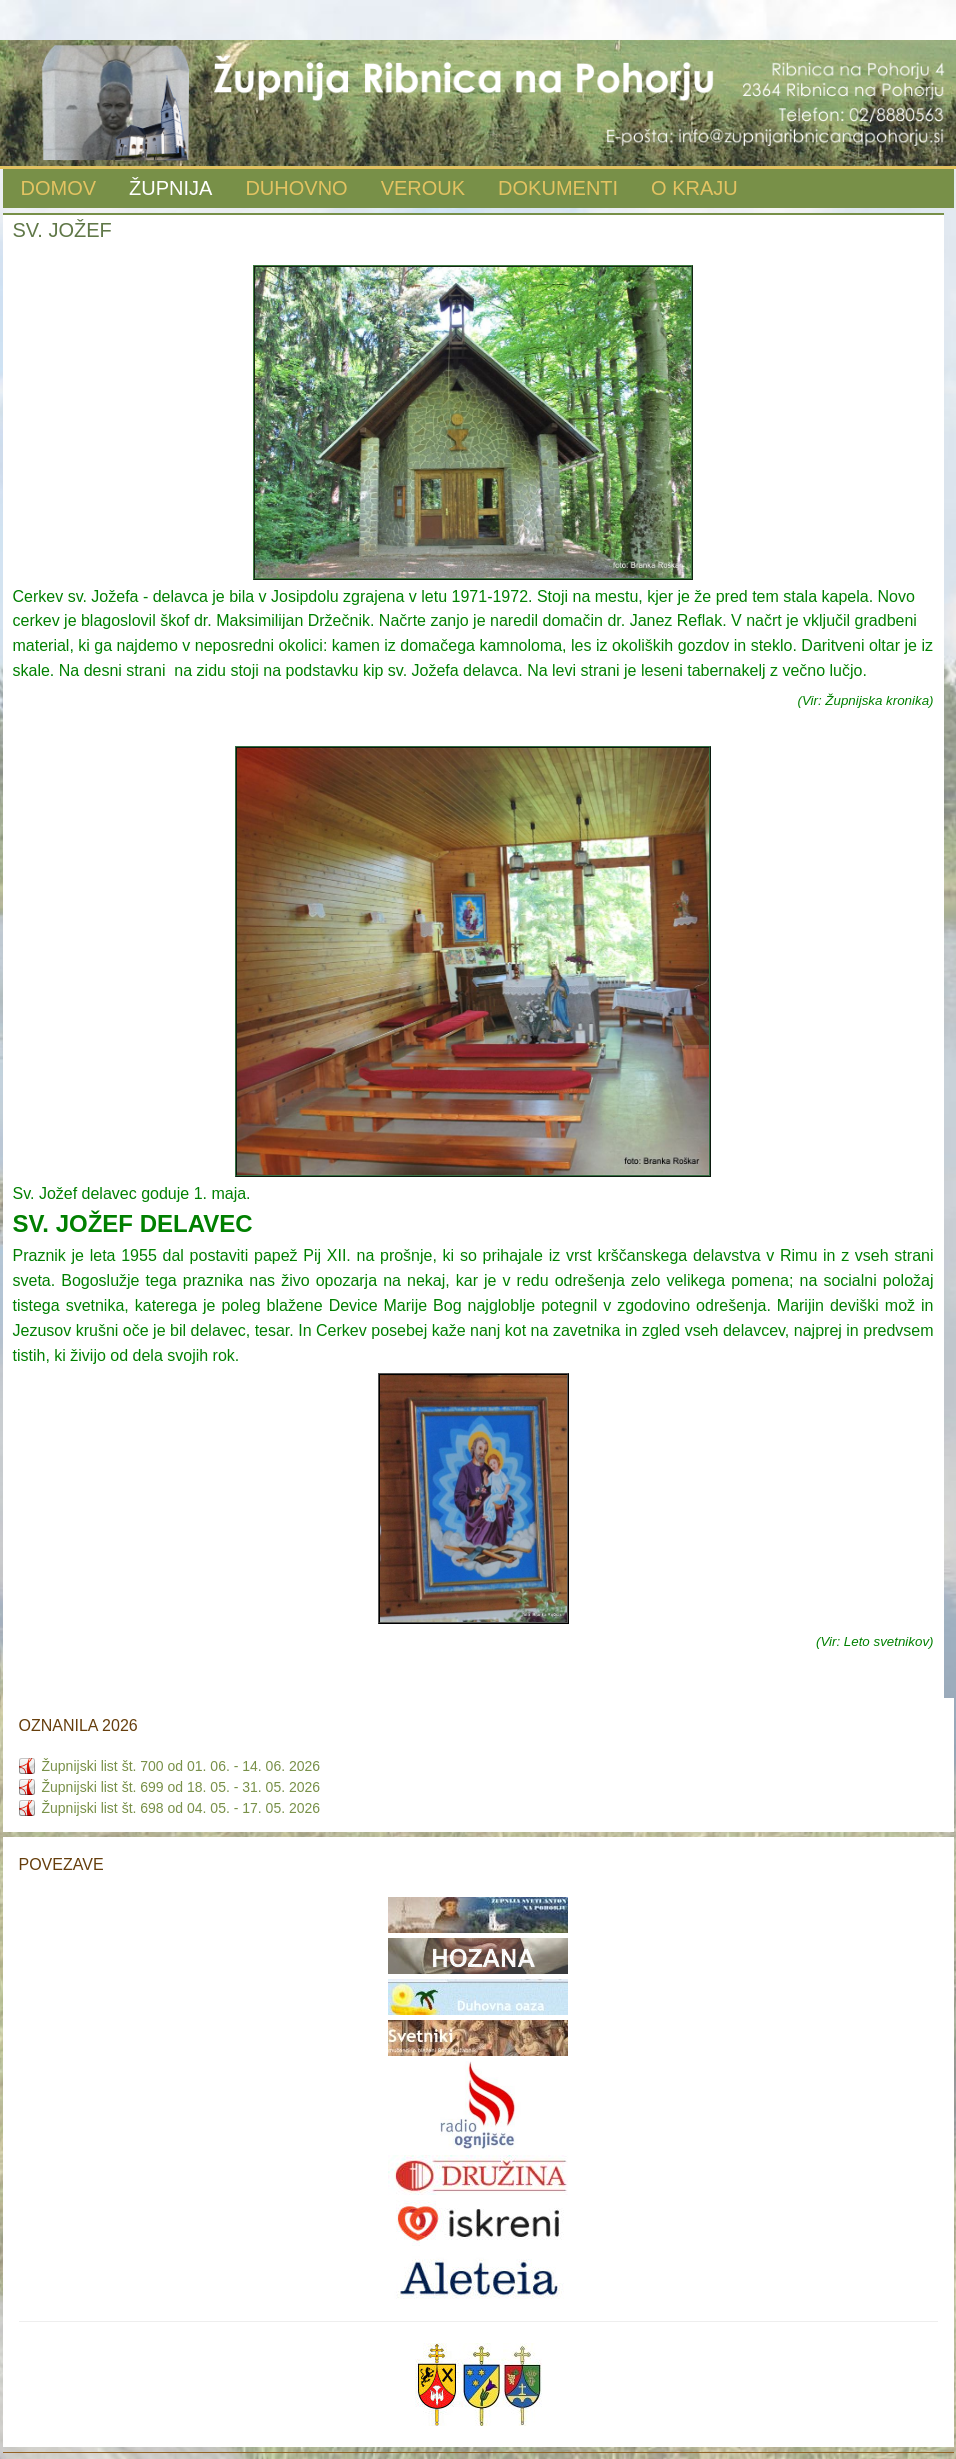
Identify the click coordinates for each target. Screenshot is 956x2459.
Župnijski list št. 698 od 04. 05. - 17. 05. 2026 (181, 1808)
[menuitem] (59, 190)
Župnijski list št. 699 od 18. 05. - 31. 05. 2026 (181, 1787)
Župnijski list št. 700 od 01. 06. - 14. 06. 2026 (181, 1766)
